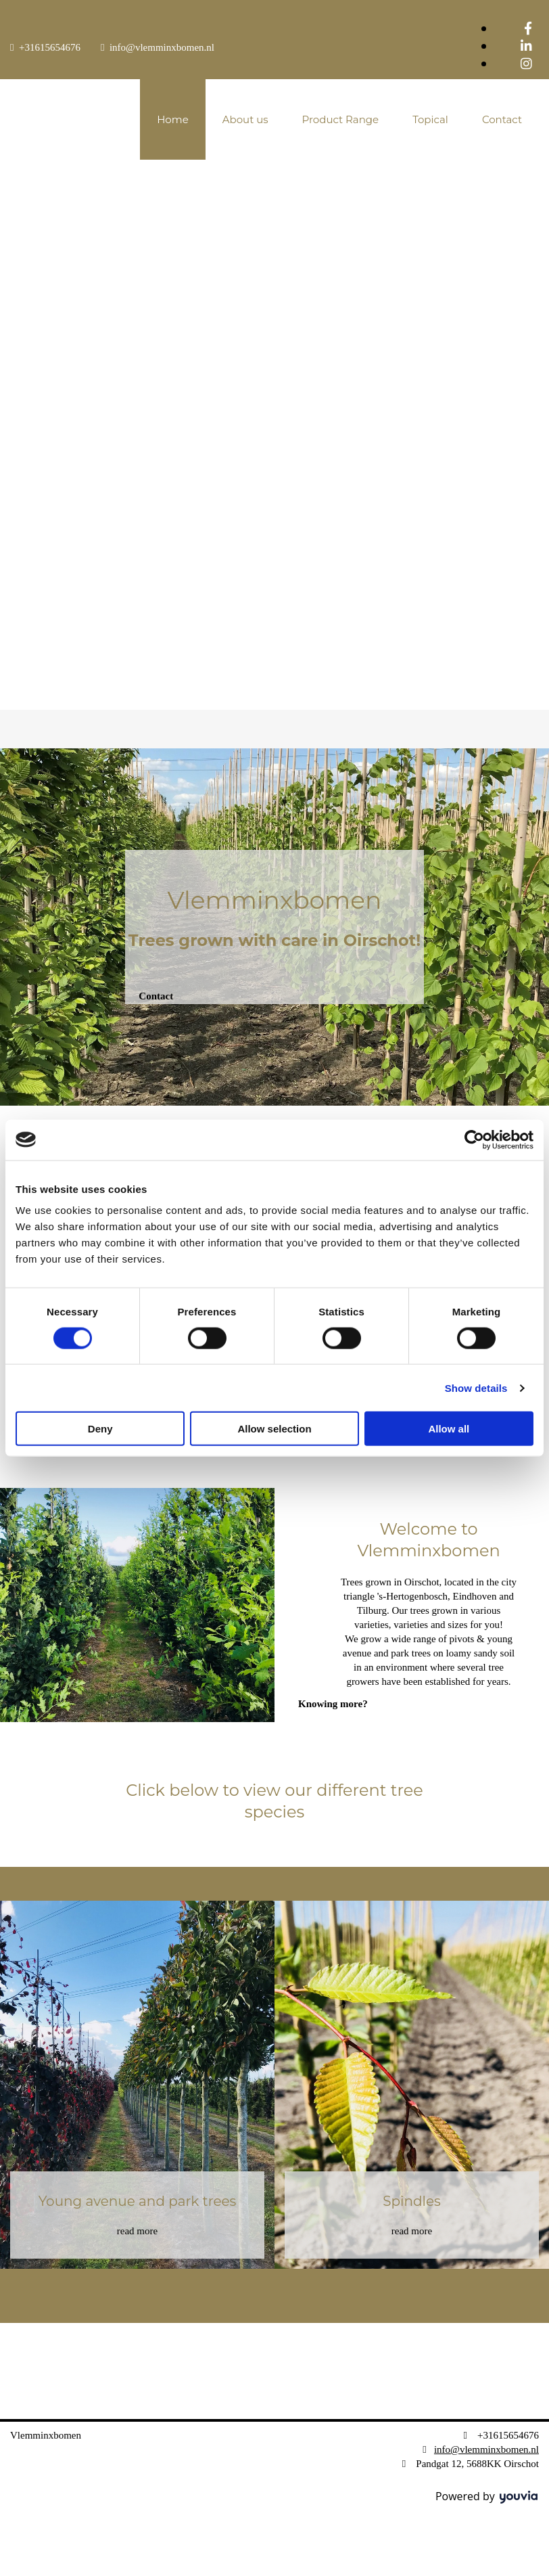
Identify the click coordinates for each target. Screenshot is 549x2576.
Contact (502, 119)
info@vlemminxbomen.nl (162, 47)
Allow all (448, 1428)
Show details (476, 1387)
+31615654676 (49, 47)
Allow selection (274, 1428)
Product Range (340, 119)
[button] (156, 996)
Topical (430, 119)
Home (173, 119)
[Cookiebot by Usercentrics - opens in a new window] (474, 1139)
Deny (100, 1428)
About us (245, 119)
